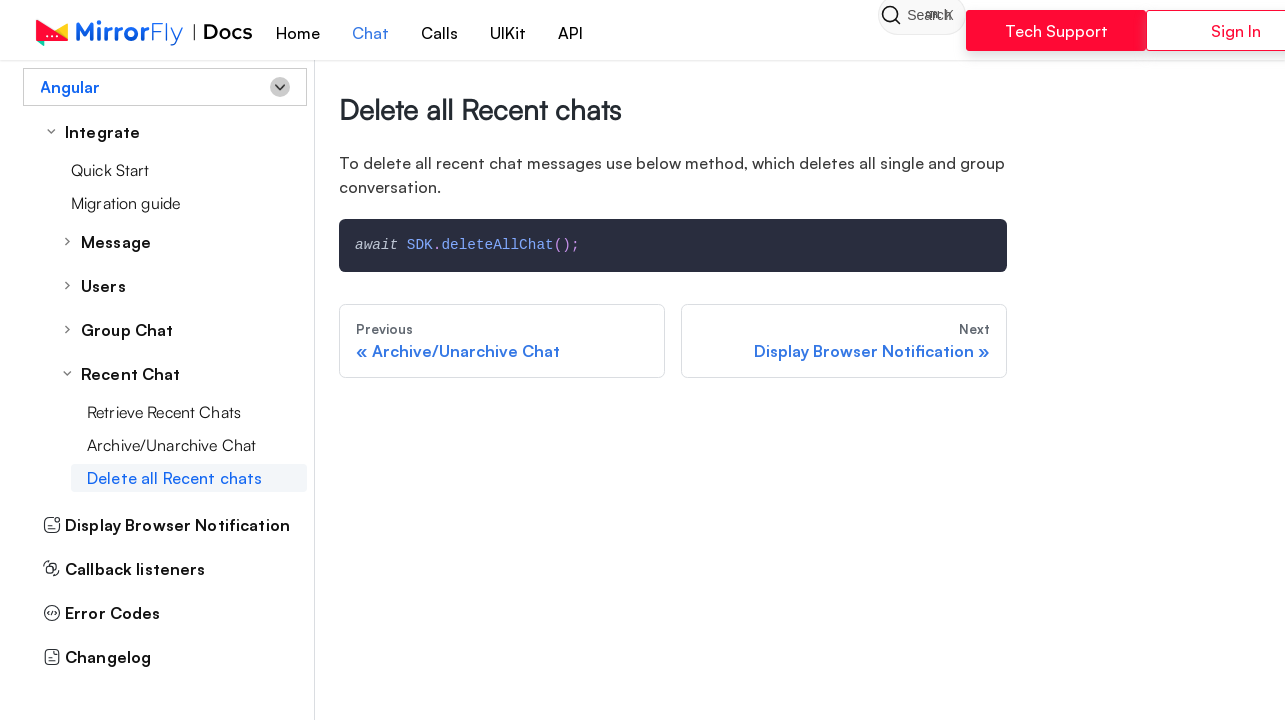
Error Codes (102, 613)
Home (317, 33)
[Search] (853, 30)
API (589, 33)
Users (103, 286)
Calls (458, 33)
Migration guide (125, 203)
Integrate (102, 132)
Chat (389, 33)
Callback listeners (124, 569)
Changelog (97, 657)
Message (116, 242)
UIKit (527, 33)
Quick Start (110, 170)
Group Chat (127, 330)
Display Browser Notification (166, 525)
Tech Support (1042, 31)
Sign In (1190, 31)
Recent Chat (131, 374)
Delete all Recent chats (174, 478)
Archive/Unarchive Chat (171, 445)
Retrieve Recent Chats (164, 412)
